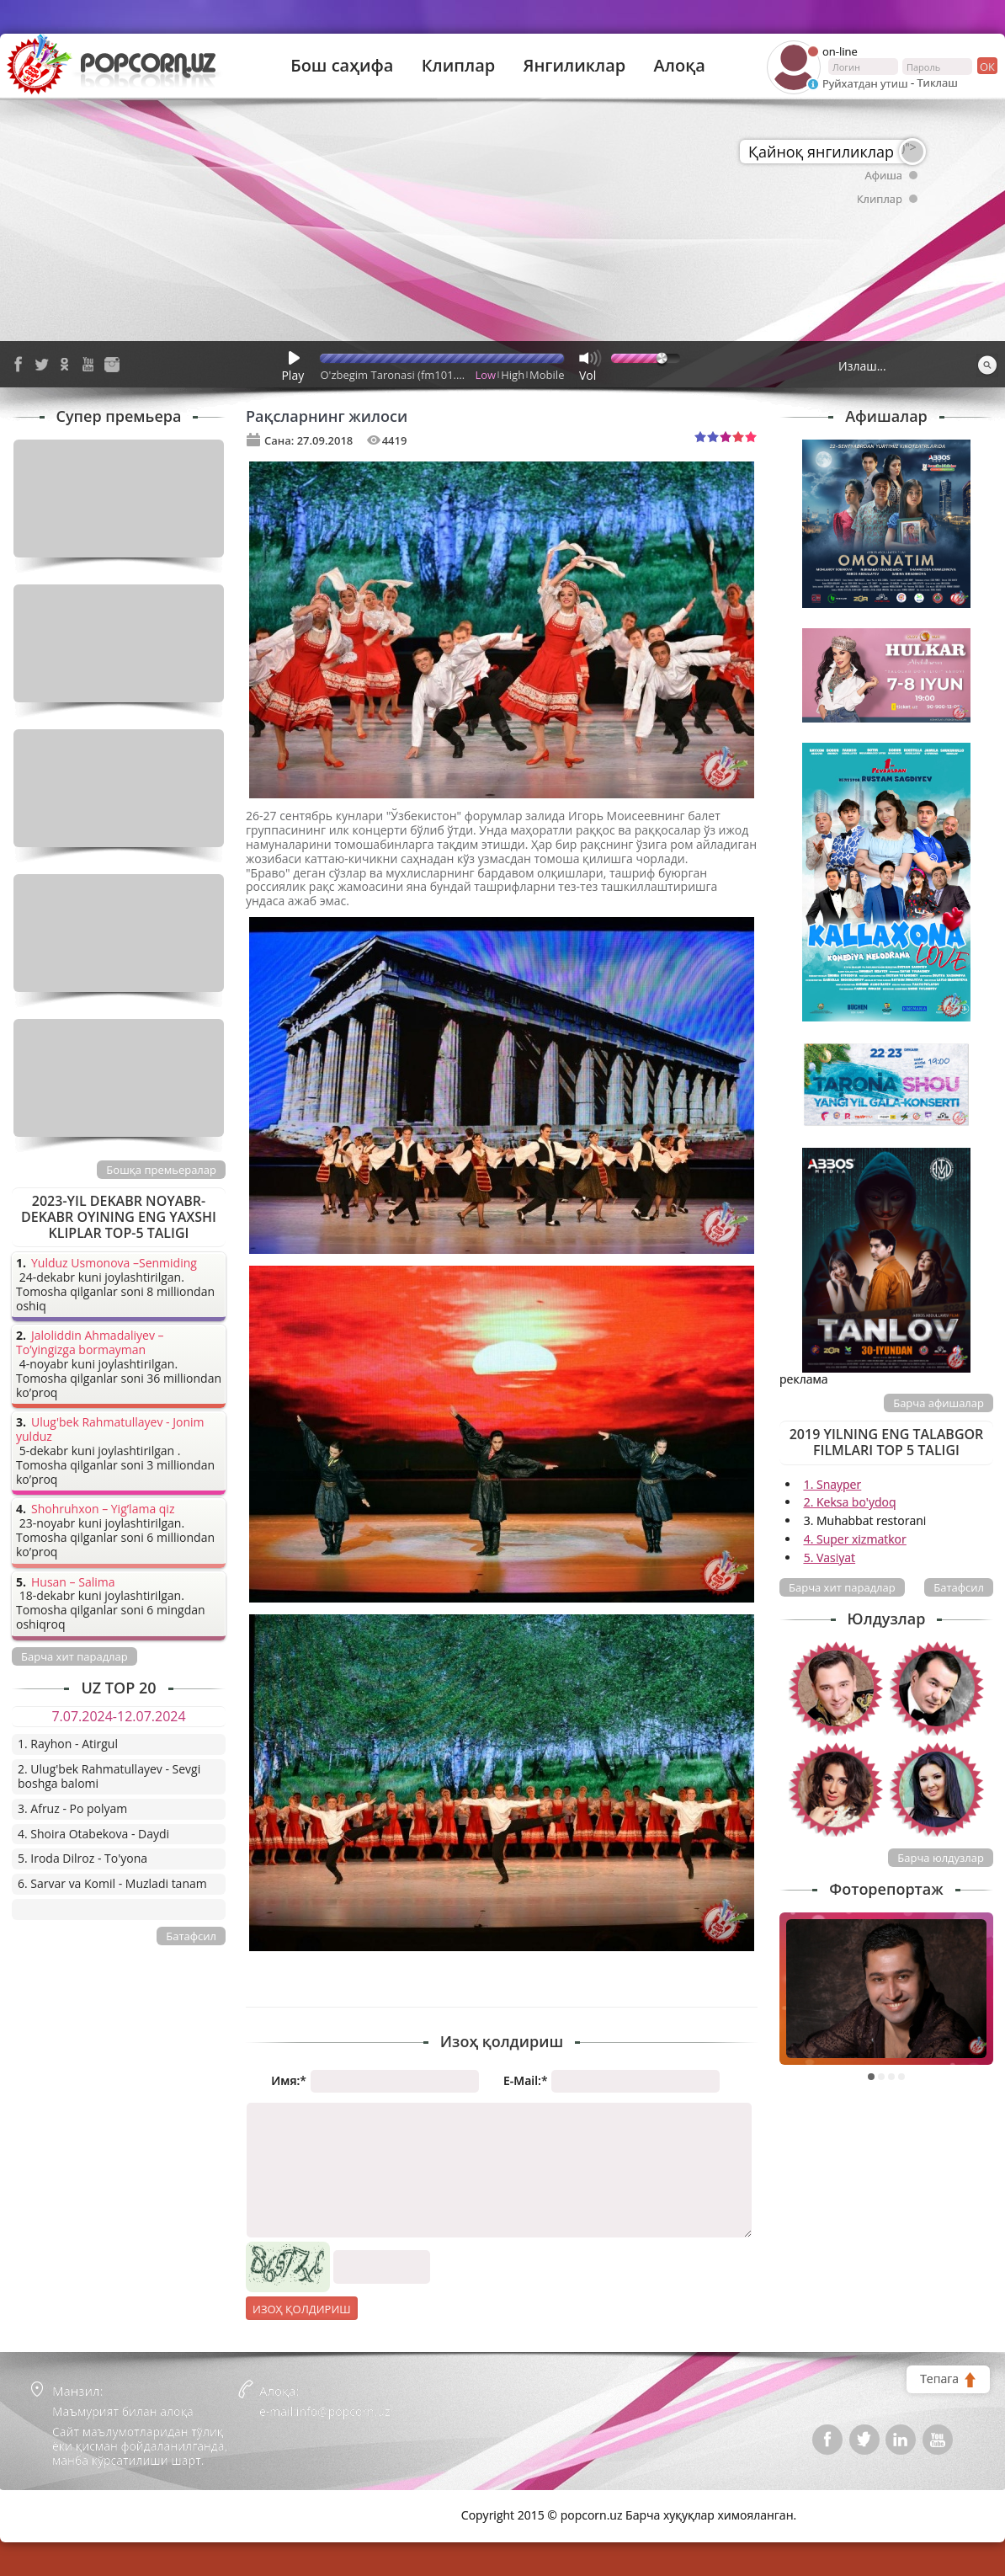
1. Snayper (833, 1484)
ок (986, 65)
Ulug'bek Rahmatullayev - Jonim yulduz (110, 1430)
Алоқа (679, 66)
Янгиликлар (574, 66)
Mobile (546, 374)
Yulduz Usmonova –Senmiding (114, 1263)
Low (486, 374)
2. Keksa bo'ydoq (850, 1502)
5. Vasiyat (829, 1557)
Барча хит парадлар (842, 1587)
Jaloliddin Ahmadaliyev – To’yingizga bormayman (90, 1343)
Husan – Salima (72, 1583)
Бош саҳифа (341, 66)
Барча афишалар (938, 1403)
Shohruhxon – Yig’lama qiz (102, 1509)
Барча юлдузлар (940, 1857)
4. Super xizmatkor (855, 1539)
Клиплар (459, 66)
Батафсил (958, 1587)
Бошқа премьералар (161, 1169)
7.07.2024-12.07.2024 (118, 1716)
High (512, 374)
